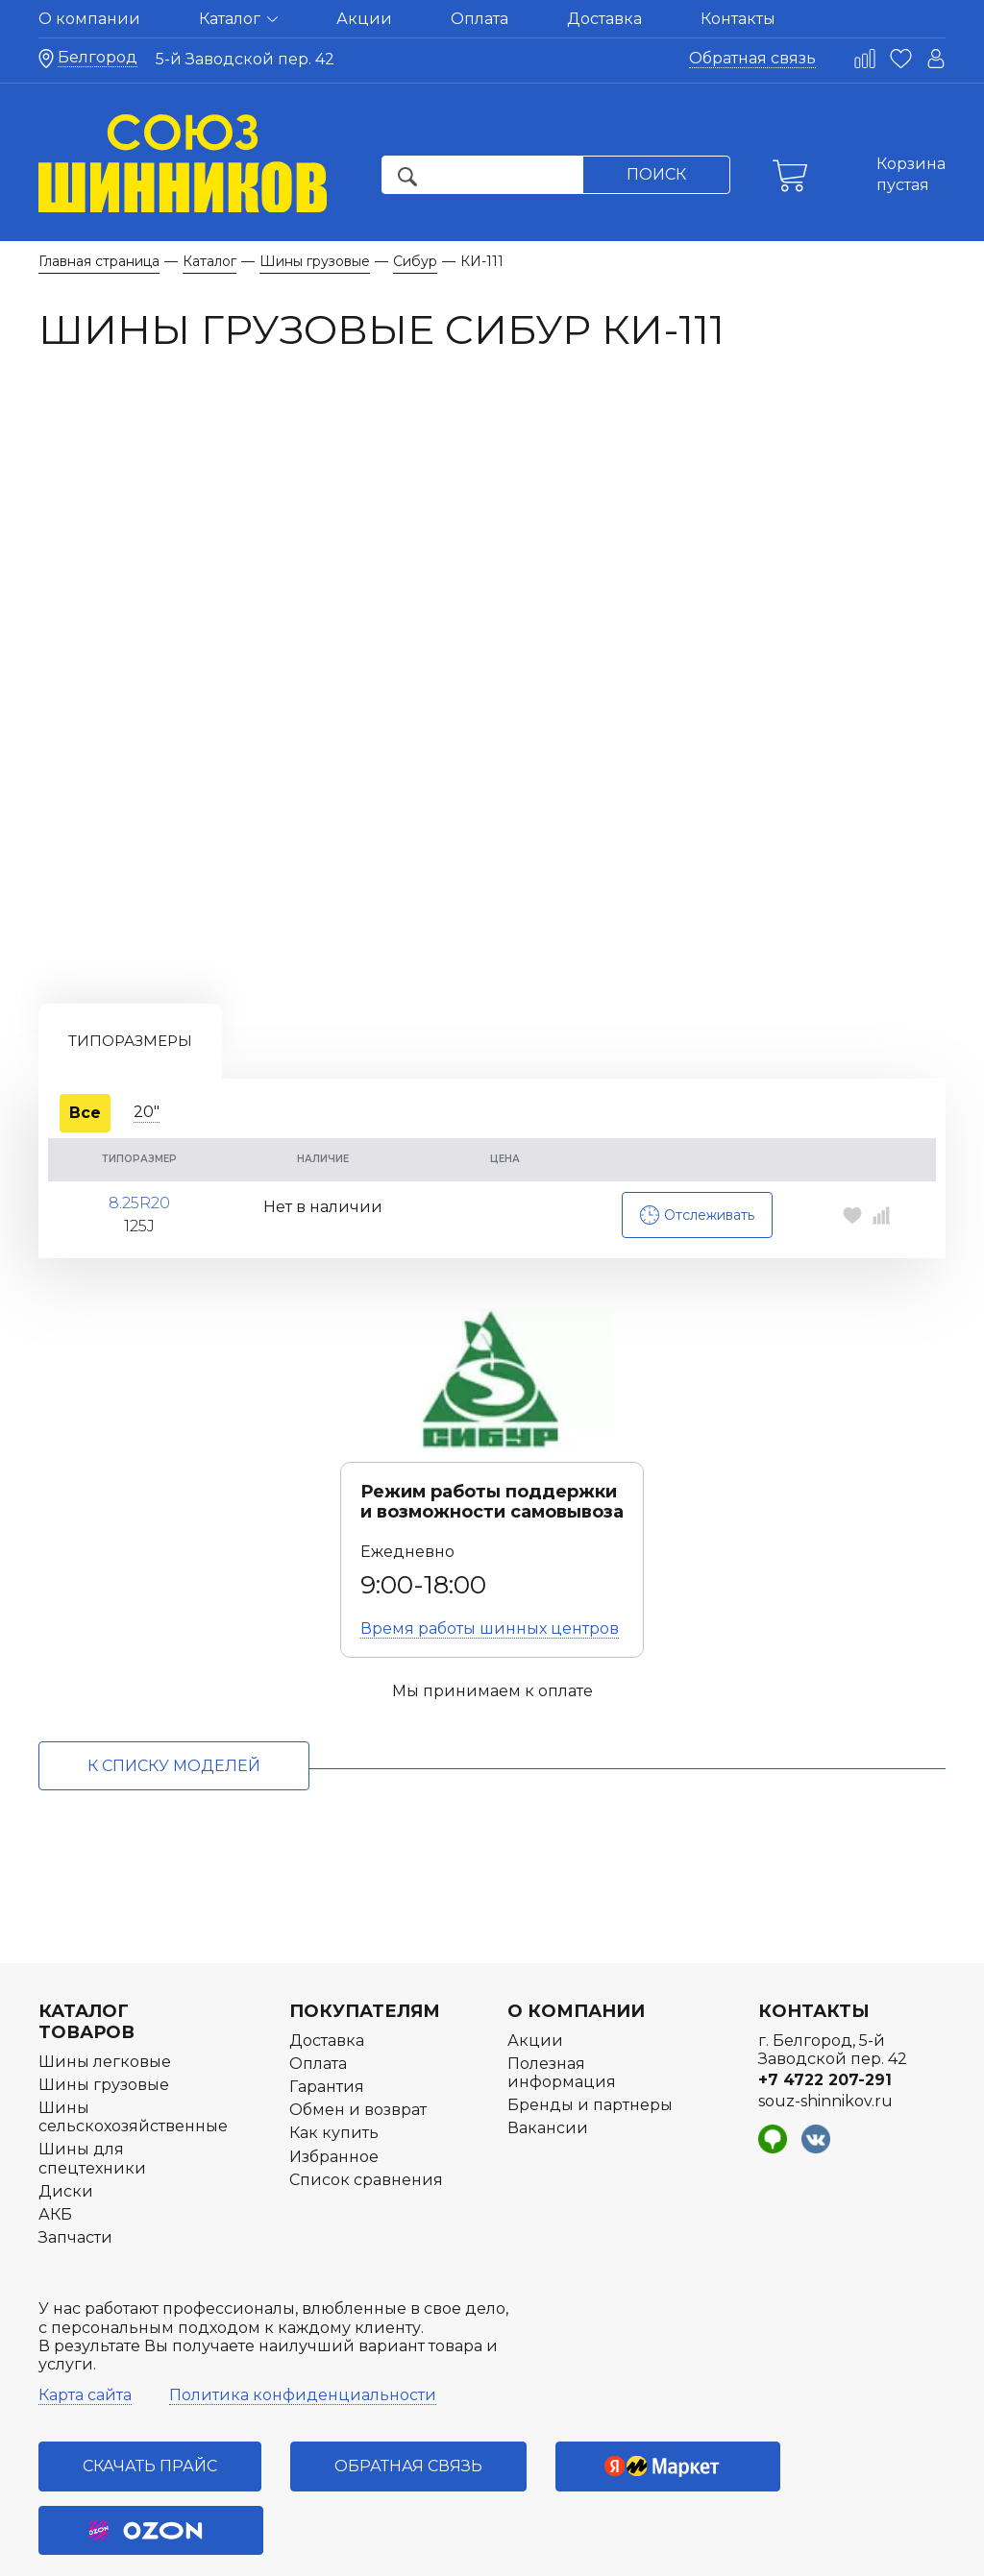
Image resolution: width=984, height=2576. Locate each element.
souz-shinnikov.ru (825, 2028)
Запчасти (75, 2164)
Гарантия (326, 2014)
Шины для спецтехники (92, 2085)
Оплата (479, 19)
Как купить (334, 2060)
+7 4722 (825, 2007)
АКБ (55, 2141)
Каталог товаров (86, 1949)
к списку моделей (173, 1692)
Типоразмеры (130, 967)
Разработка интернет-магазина (780, 2551)
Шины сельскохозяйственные (133, 2044)
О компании (89, 19)
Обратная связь (752, 58)
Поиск (656, 174)
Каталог (238, 19)
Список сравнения (366, 2107)
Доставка (604, 19)
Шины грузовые (103, 2012)
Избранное (334, 2084)
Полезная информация (561, 1999)
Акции (364, 19)
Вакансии (547, 2055)
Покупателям (364, 1938)
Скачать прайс (150, 2393)
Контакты (738, 19)
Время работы (489, 1555)
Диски (65, 2118)
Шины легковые (104, 1989)
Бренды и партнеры (590, 2032)
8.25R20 (139, 1122)
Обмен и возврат (358, 2037)
